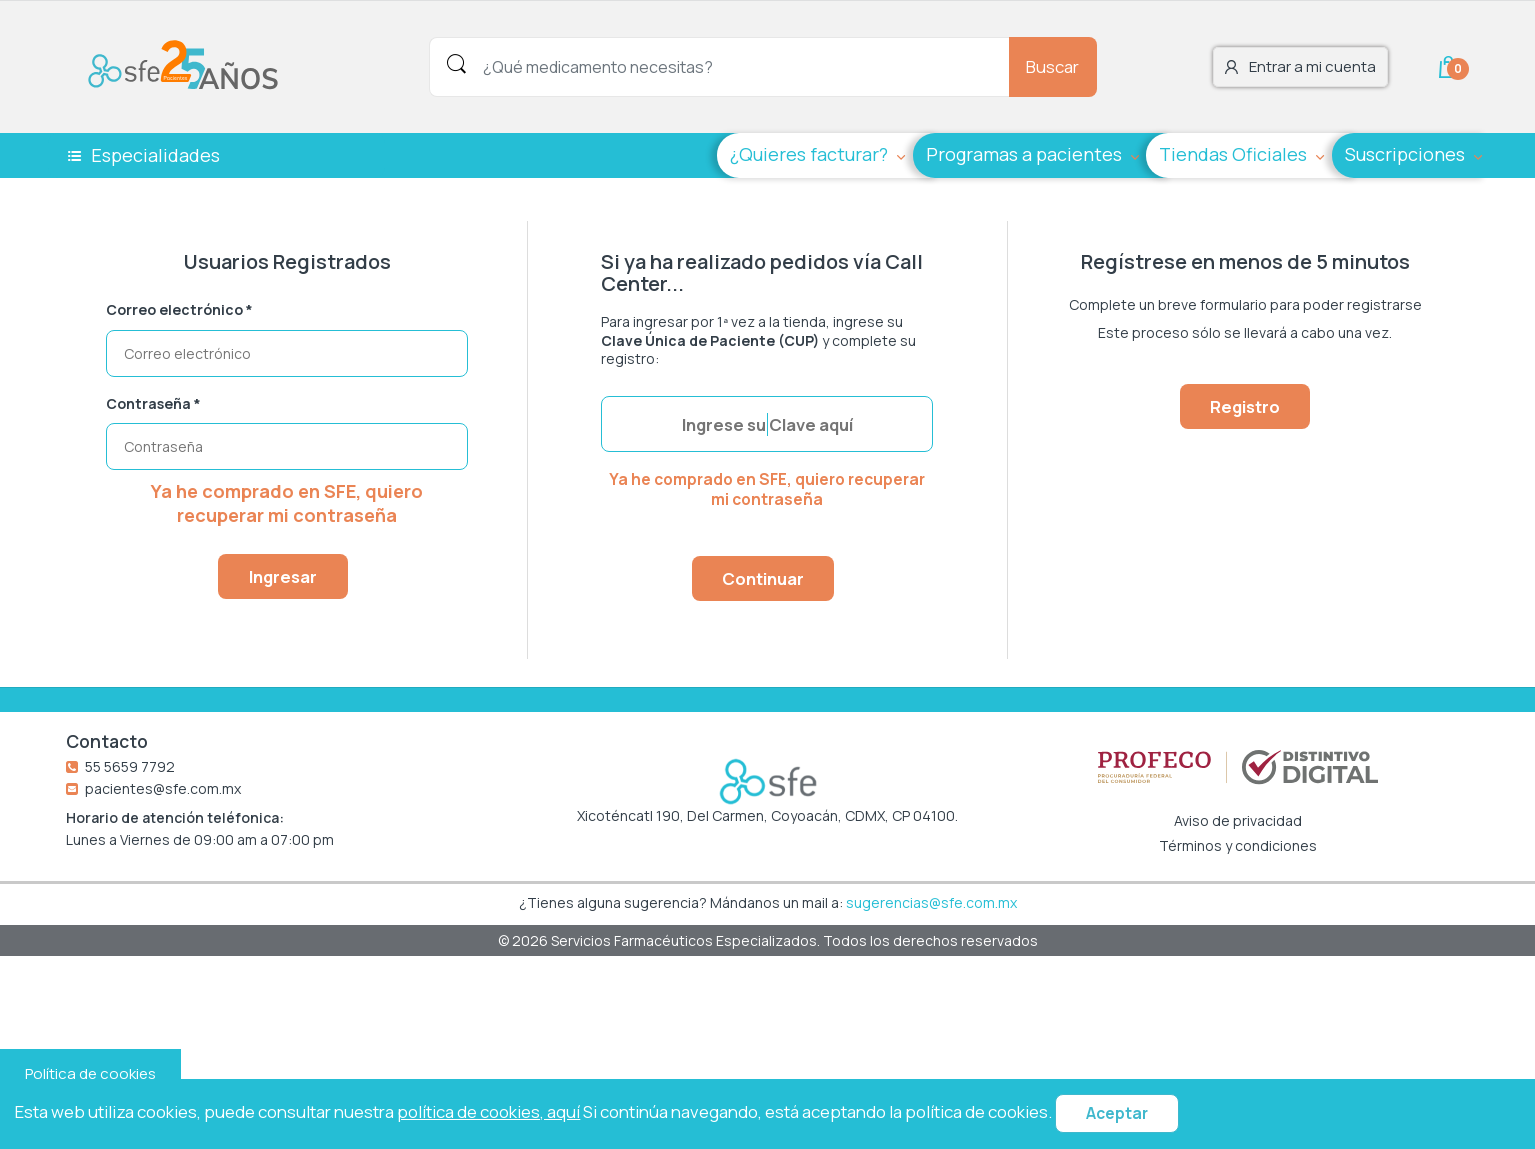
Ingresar (283, 576)
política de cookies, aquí (488, 1111)
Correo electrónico (179, 310)
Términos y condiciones (1238, 846)
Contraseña (153, 404)
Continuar (763, 578)
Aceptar (1117, 1113)
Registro (1245, 406)
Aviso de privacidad (1238, 821)
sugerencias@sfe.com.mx (931, 902)
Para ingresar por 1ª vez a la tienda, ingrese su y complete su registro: (758, 340)
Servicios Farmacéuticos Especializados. (687, 940)
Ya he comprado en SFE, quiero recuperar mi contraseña (287, 503)
